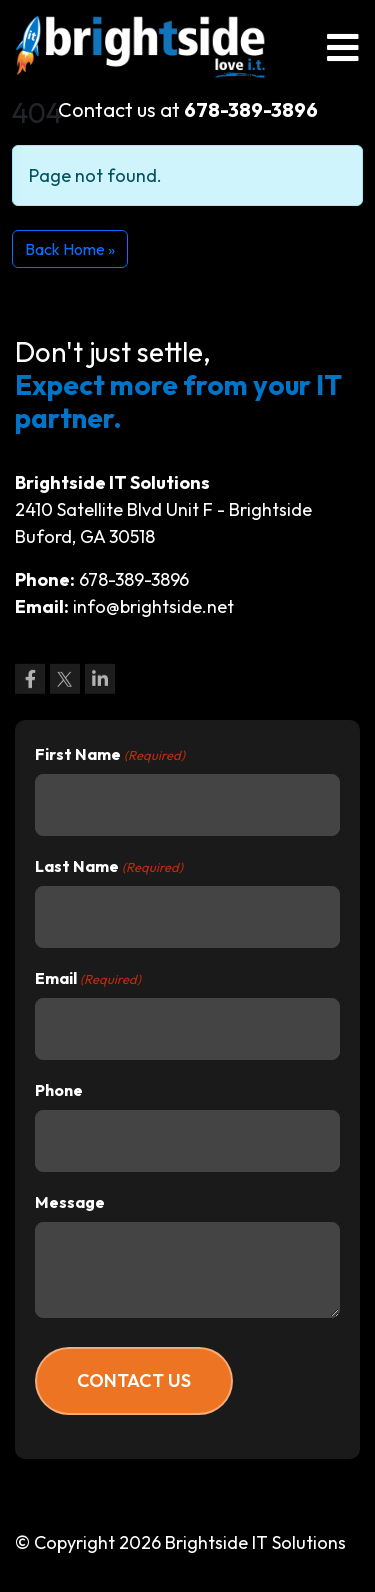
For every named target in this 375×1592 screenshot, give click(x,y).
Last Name (109, 867)
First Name (110, 755)
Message (70, 1202)
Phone (59, 1090)
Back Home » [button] (70, 249)
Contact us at (188, 109)
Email (88, 979)
